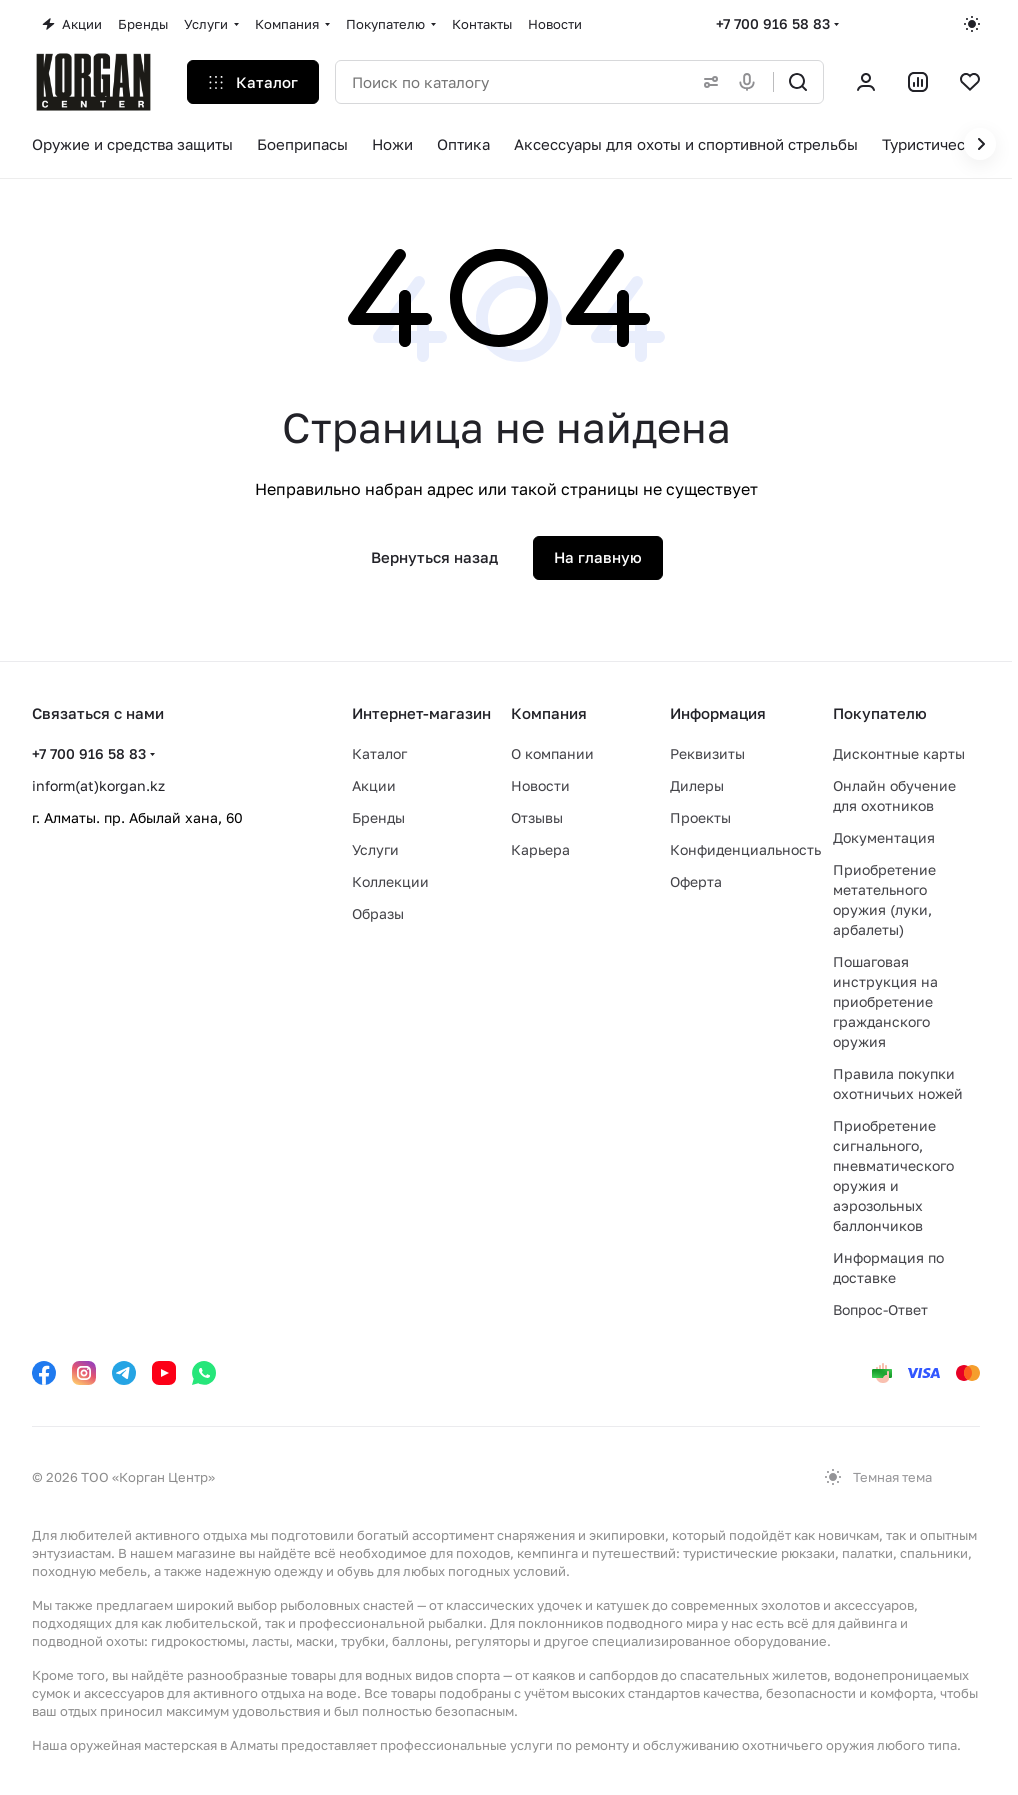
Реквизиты (707, 753)
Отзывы (537, 817)
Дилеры (697, 785)
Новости (540, 785)
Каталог (379, 753)
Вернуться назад (434, 557)
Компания (549, 713)
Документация (884, 837)
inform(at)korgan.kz (98, 785)
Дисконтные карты (899, 753)
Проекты (700, 817)
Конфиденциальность (745, 849)
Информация (718, 713)
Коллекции (390, 881)
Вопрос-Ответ (880, 1309)
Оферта (696, 881)
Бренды (378, 817)
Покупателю (880, 713)
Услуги (375, 849)
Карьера (540, 849)
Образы (378, 913)
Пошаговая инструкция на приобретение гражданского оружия (885, 1001)
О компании (552, 753)
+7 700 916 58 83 (773, 23)
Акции (374, 785)
